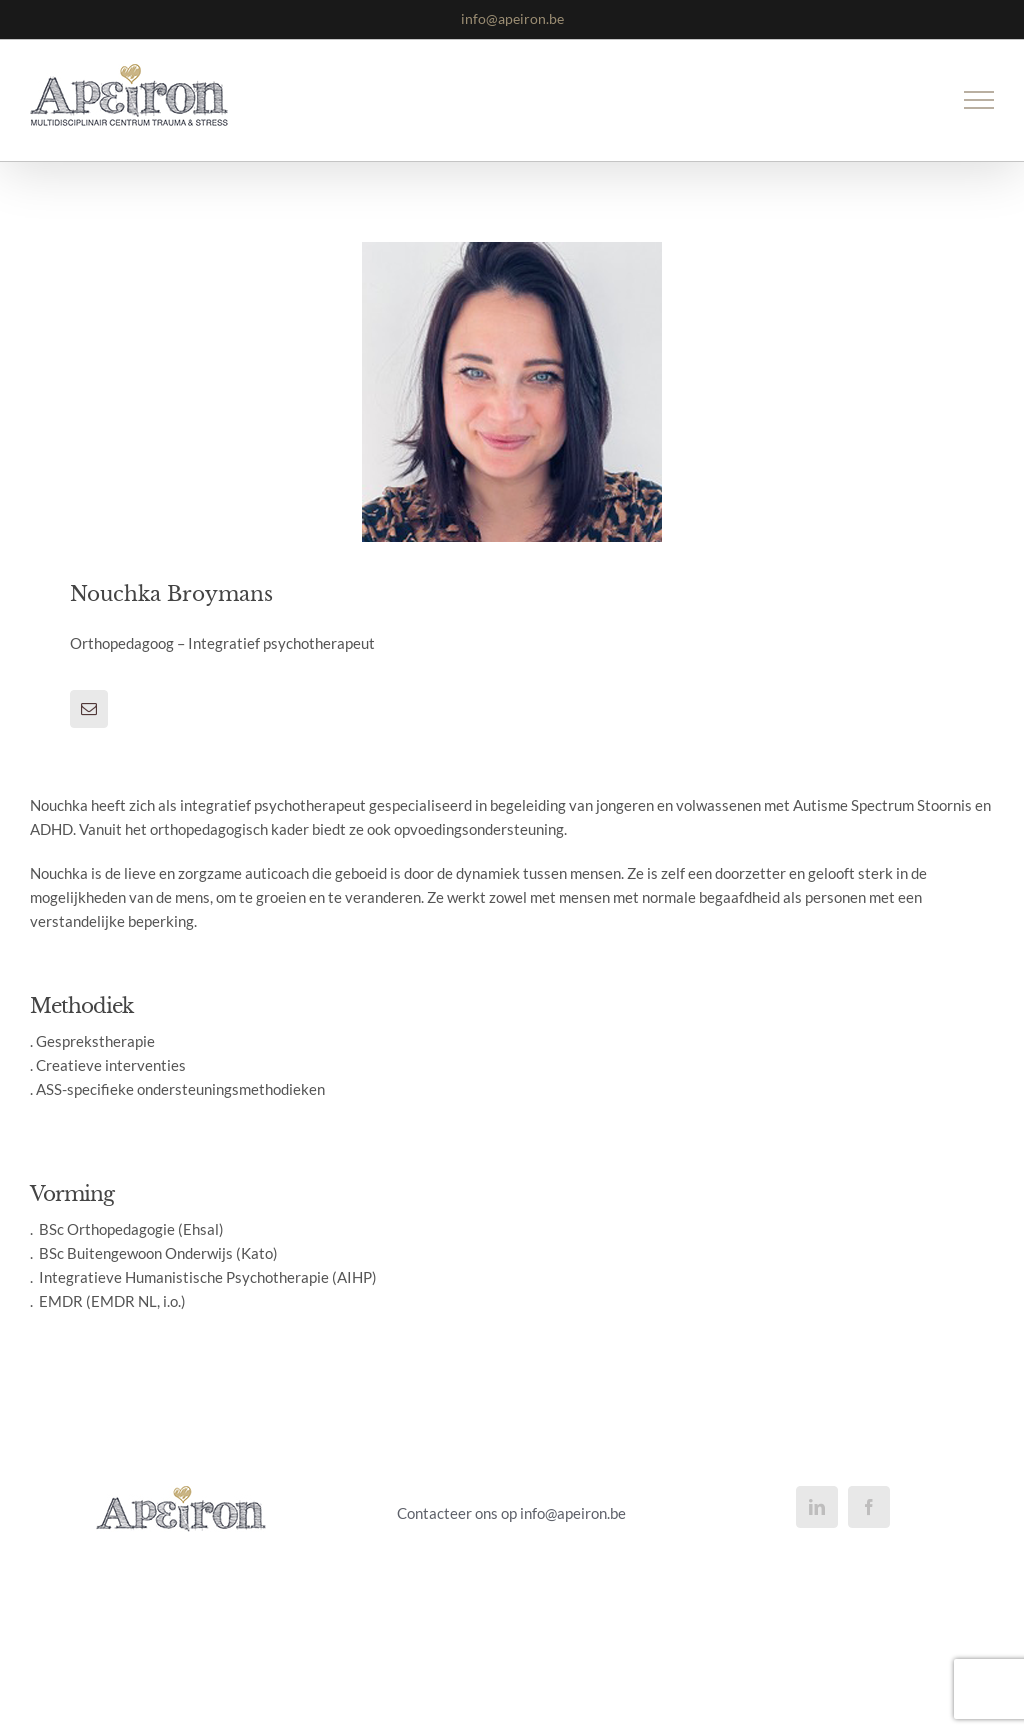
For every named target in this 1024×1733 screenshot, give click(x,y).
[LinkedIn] (817, 1507)
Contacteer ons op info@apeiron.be (511, 1513)
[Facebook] (869, 1507)
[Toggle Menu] (979, 100)
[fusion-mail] (89, 709)
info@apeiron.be (512, 18)
